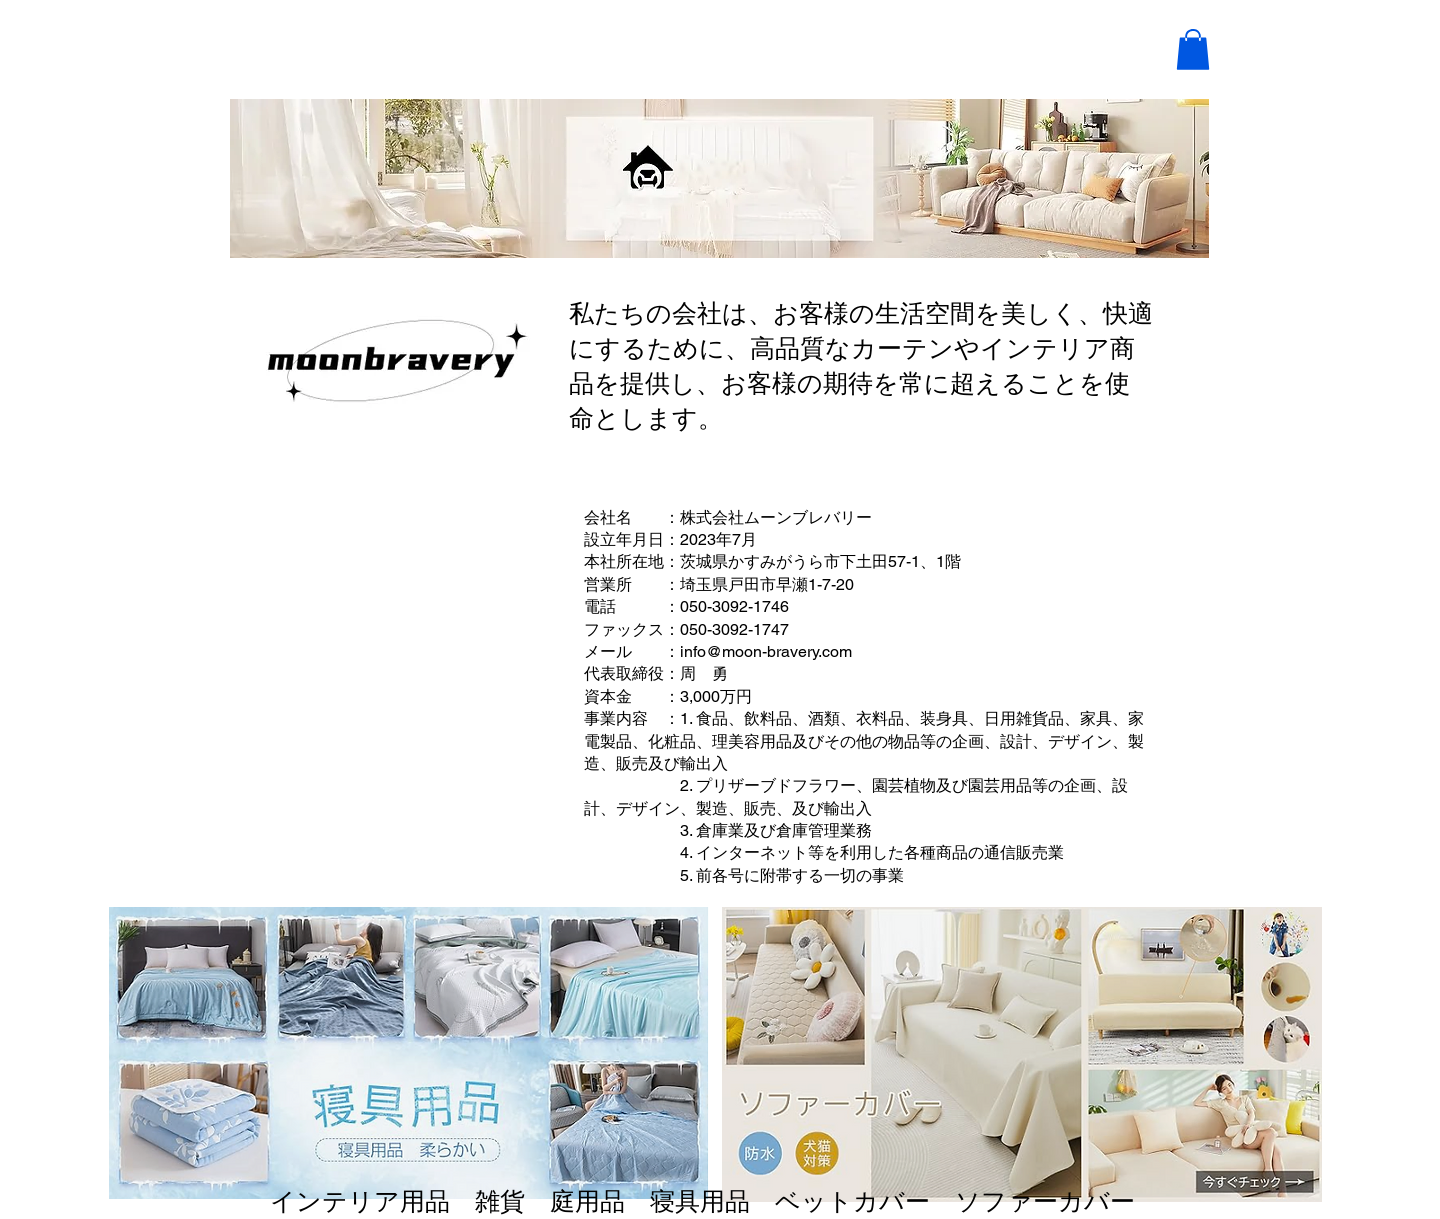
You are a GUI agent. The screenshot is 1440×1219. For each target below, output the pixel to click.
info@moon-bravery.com (766, 651)
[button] (1193, 49)
